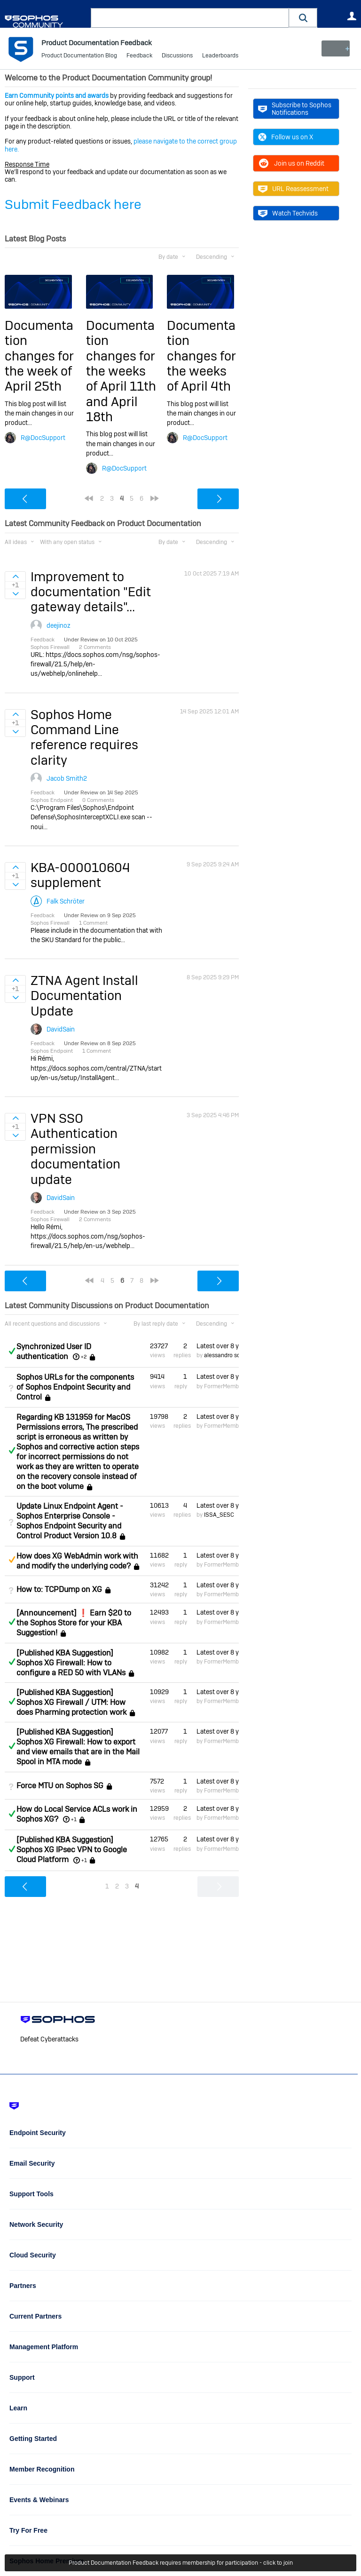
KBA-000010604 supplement (80, 875)
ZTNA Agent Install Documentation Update (84, 995)
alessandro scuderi (228, 1355)
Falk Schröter (66, 900)
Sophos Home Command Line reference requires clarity (84, 737)
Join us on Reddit (291, 163)
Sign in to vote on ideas (15, 576)
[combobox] (190, 17)
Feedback (139, 56)
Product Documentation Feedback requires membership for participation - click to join (181, 2563)
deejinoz (59, 625)
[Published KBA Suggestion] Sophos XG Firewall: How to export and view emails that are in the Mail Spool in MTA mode (78, 1747)
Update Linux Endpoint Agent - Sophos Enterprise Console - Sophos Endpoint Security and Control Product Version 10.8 (69, 1521)
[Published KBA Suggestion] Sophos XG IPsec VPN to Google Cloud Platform (71, 1849)
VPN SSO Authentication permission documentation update (75, 1149)
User (351, 16)
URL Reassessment (293, 188)
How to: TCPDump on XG (59, 1589)
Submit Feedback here (73, 204)
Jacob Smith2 (67, 778)
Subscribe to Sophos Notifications (294, 109)
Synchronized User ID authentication (53, 1351)
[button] (303, 17)
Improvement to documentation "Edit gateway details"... (91, 591)
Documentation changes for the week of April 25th (39, 356)
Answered (12, 1351)
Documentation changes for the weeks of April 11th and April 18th (121, 371)
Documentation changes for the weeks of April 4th (201, 356)
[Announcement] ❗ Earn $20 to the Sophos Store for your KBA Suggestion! (73, 1623)
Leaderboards (220, 56)
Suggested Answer (12, 1559)
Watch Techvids (288, 213)
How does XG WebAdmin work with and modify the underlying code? (77, 1561)
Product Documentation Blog (79, 56)
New (335, 48)
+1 (74, 1819)
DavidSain (61, 1029)
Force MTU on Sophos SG (59, 1786)
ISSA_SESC (219, 1515)
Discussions (177, 56)
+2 (84, 1356)
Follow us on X (285, 137)
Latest (217, 1346)
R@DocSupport (43, 437)
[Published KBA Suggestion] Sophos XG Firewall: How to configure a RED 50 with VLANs (71, 1663)
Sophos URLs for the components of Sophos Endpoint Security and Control (75, 1387)
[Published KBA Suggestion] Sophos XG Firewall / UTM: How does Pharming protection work (71, 1702)
